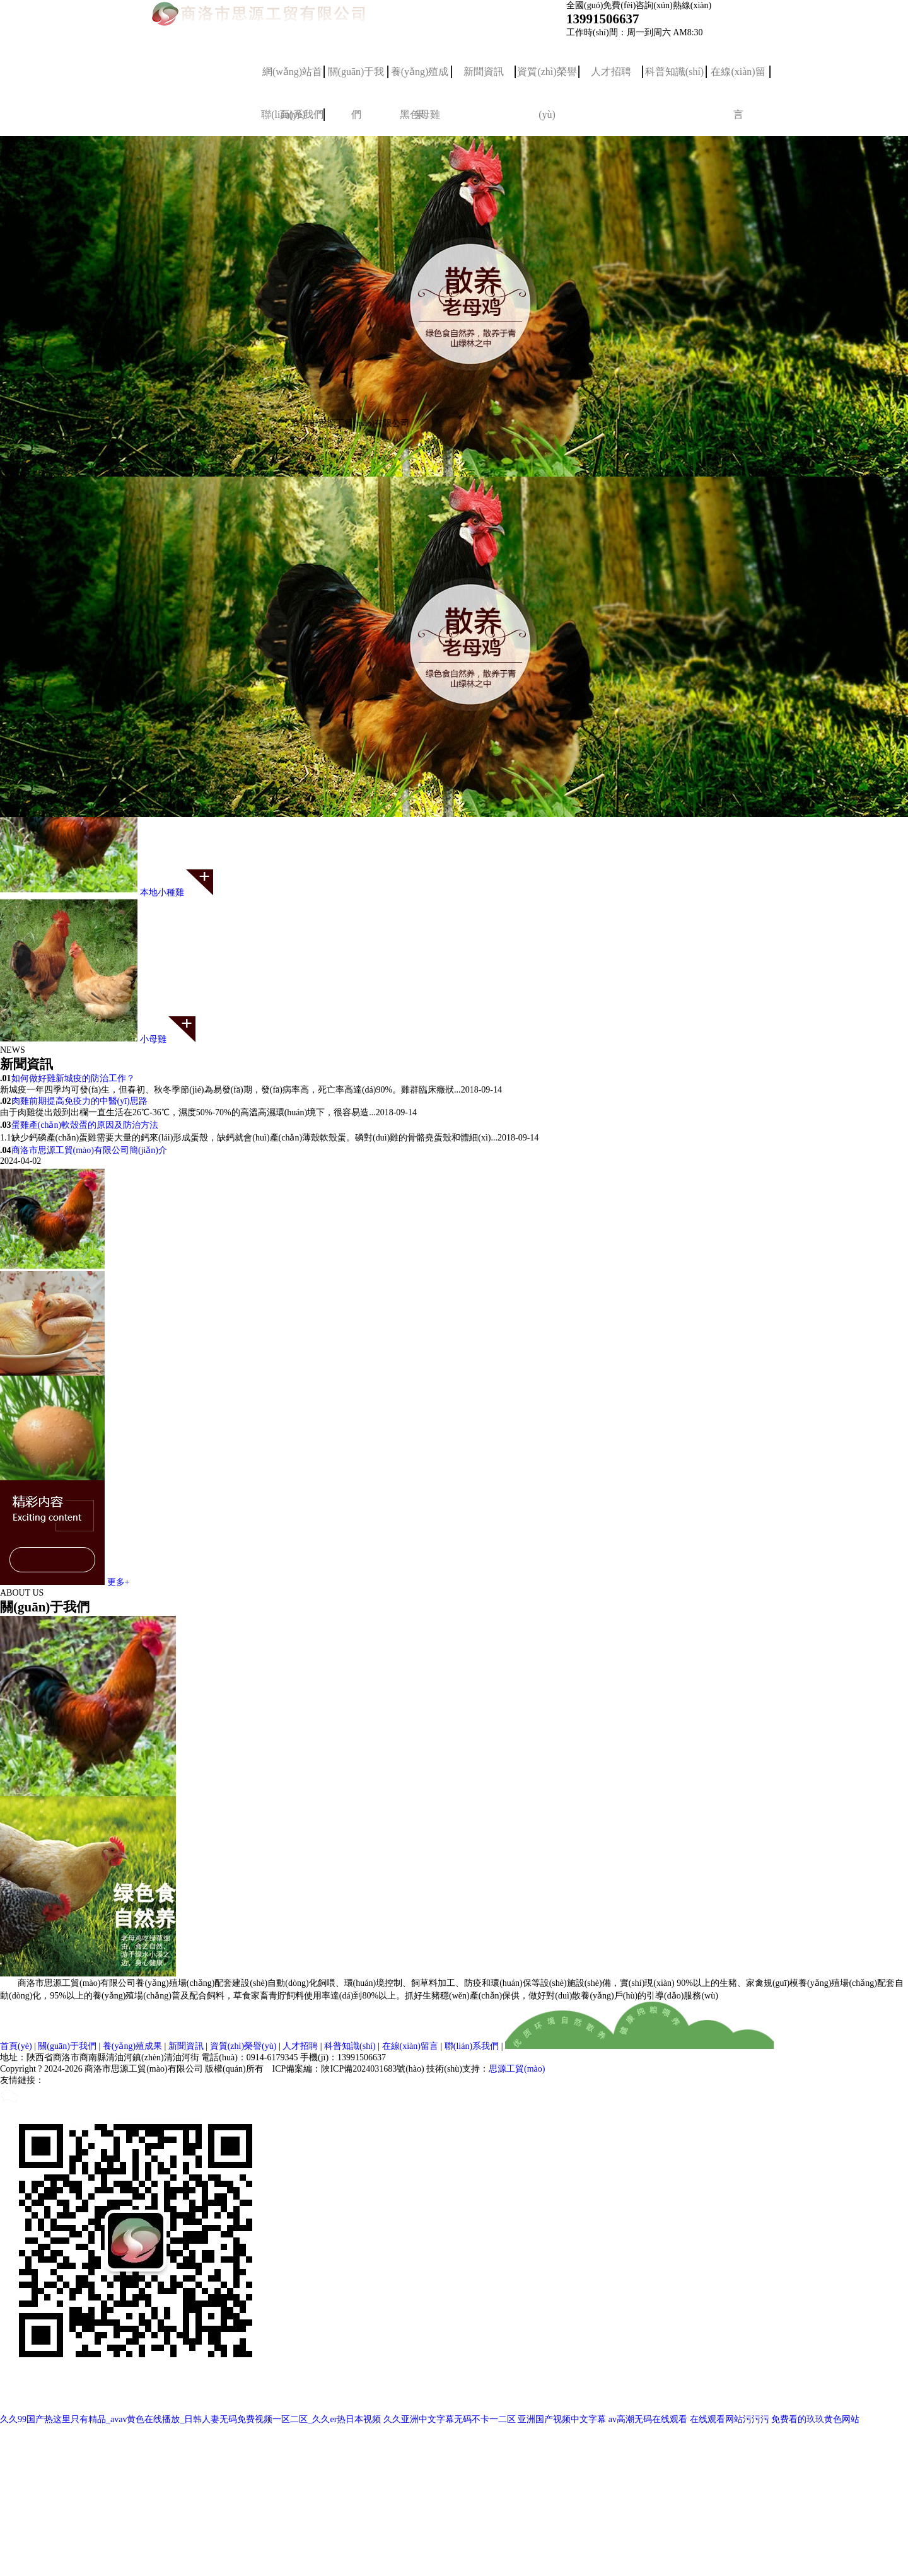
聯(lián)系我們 (472, 2046)
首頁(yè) (16, 2046)
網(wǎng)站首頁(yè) (292, 79)
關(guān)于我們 (356, 79)
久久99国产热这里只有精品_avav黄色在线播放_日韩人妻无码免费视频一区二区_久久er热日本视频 (190, 2419)
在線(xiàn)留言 (738, 79)
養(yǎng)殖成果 (420, 79)
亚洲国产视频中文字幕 (562, 2419)
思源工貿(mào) (517, 2069)
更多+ (118, 1582)
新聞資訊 (483, 71)
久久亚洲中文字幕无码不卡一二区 (449, 2419)
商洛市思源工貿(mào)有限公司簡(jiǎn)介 (89, 1150)
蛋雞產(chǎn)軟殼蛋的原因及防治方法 (85, 1125)
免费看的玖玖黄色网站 (815, 2419)
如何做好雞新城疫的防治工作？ (73, 1078)
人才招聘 (611, 71)
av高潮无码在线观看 (647, 2419)
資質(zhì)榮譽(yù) (546, 79)
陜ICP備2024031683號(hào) (372, 2069)
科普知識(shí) (674, 71)
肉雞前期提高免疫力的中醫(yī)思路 (79, 1101)
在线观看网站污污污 (729, 2419)
